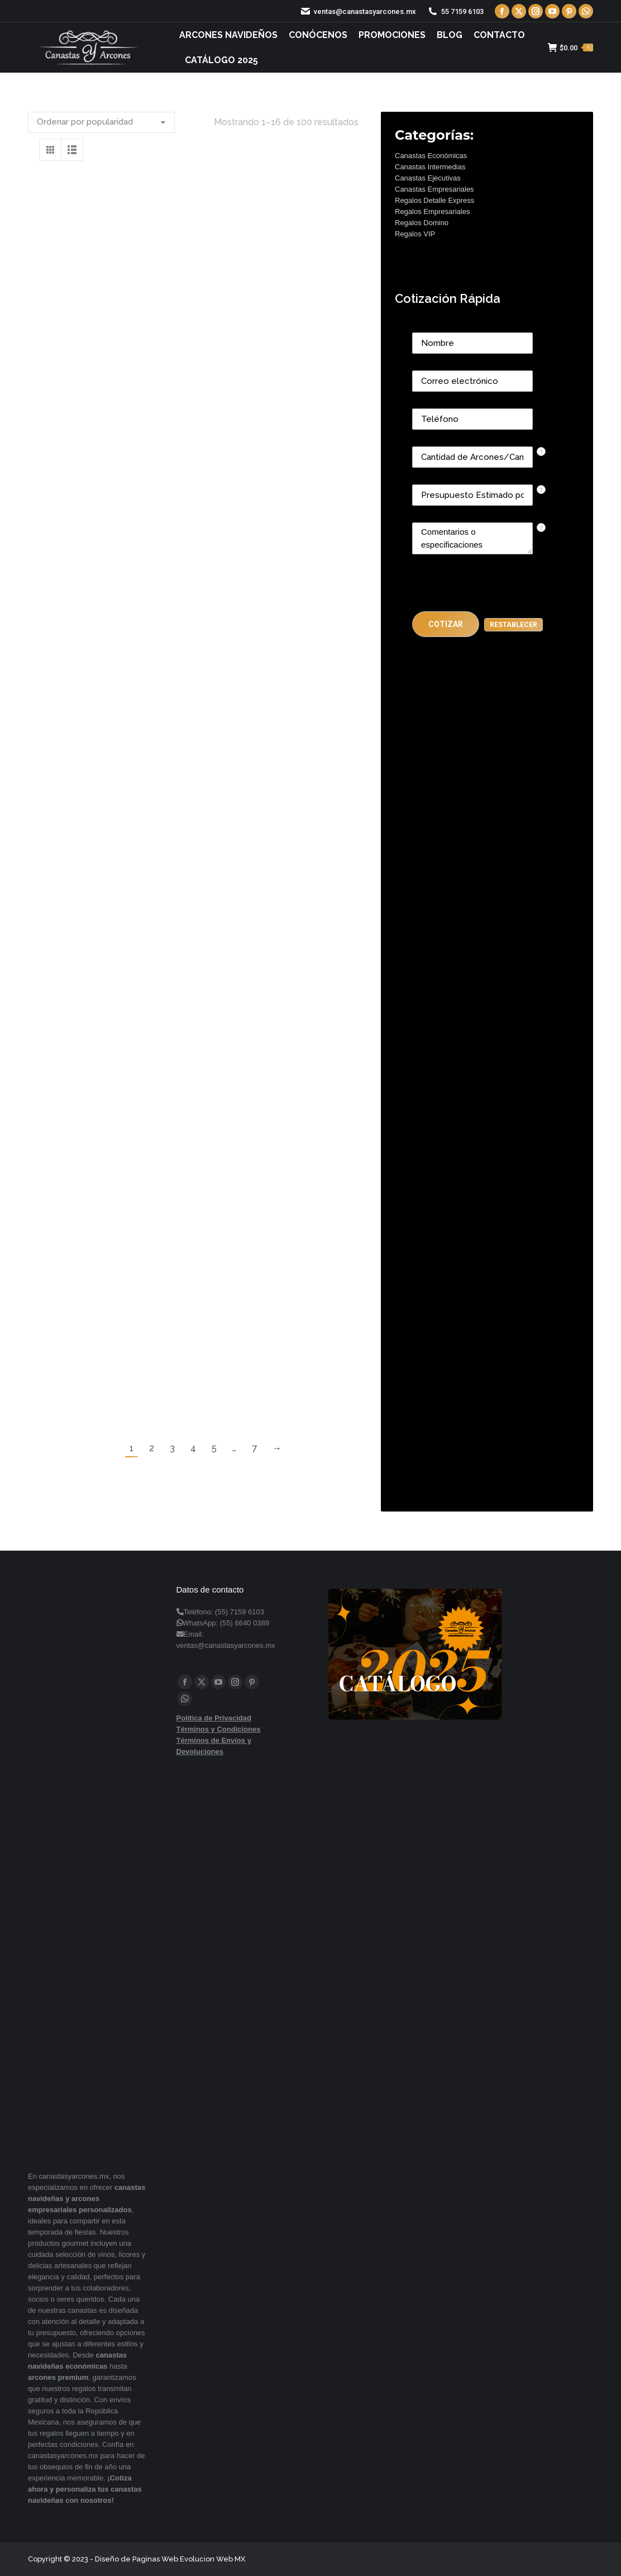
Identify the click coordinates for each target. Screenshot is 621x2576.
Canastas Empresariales (434, 189)
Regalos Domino (421, 222)
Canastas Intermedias (430, 167)
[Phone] (472, 419)
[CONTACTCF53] (472, 457)
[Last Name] (472, 343)
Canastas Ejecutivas (428, 178)
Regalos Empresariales (432, 211)
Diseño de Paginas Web (136, 2559)
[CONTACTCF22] (472, 538)
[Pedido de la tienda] (101, 122)
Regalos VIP (415, 234)
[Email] (472, 381)
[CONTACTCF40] (472, 495)
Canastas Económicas (431, 155)
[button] (445, 624)
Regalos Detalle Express (434, 200)
